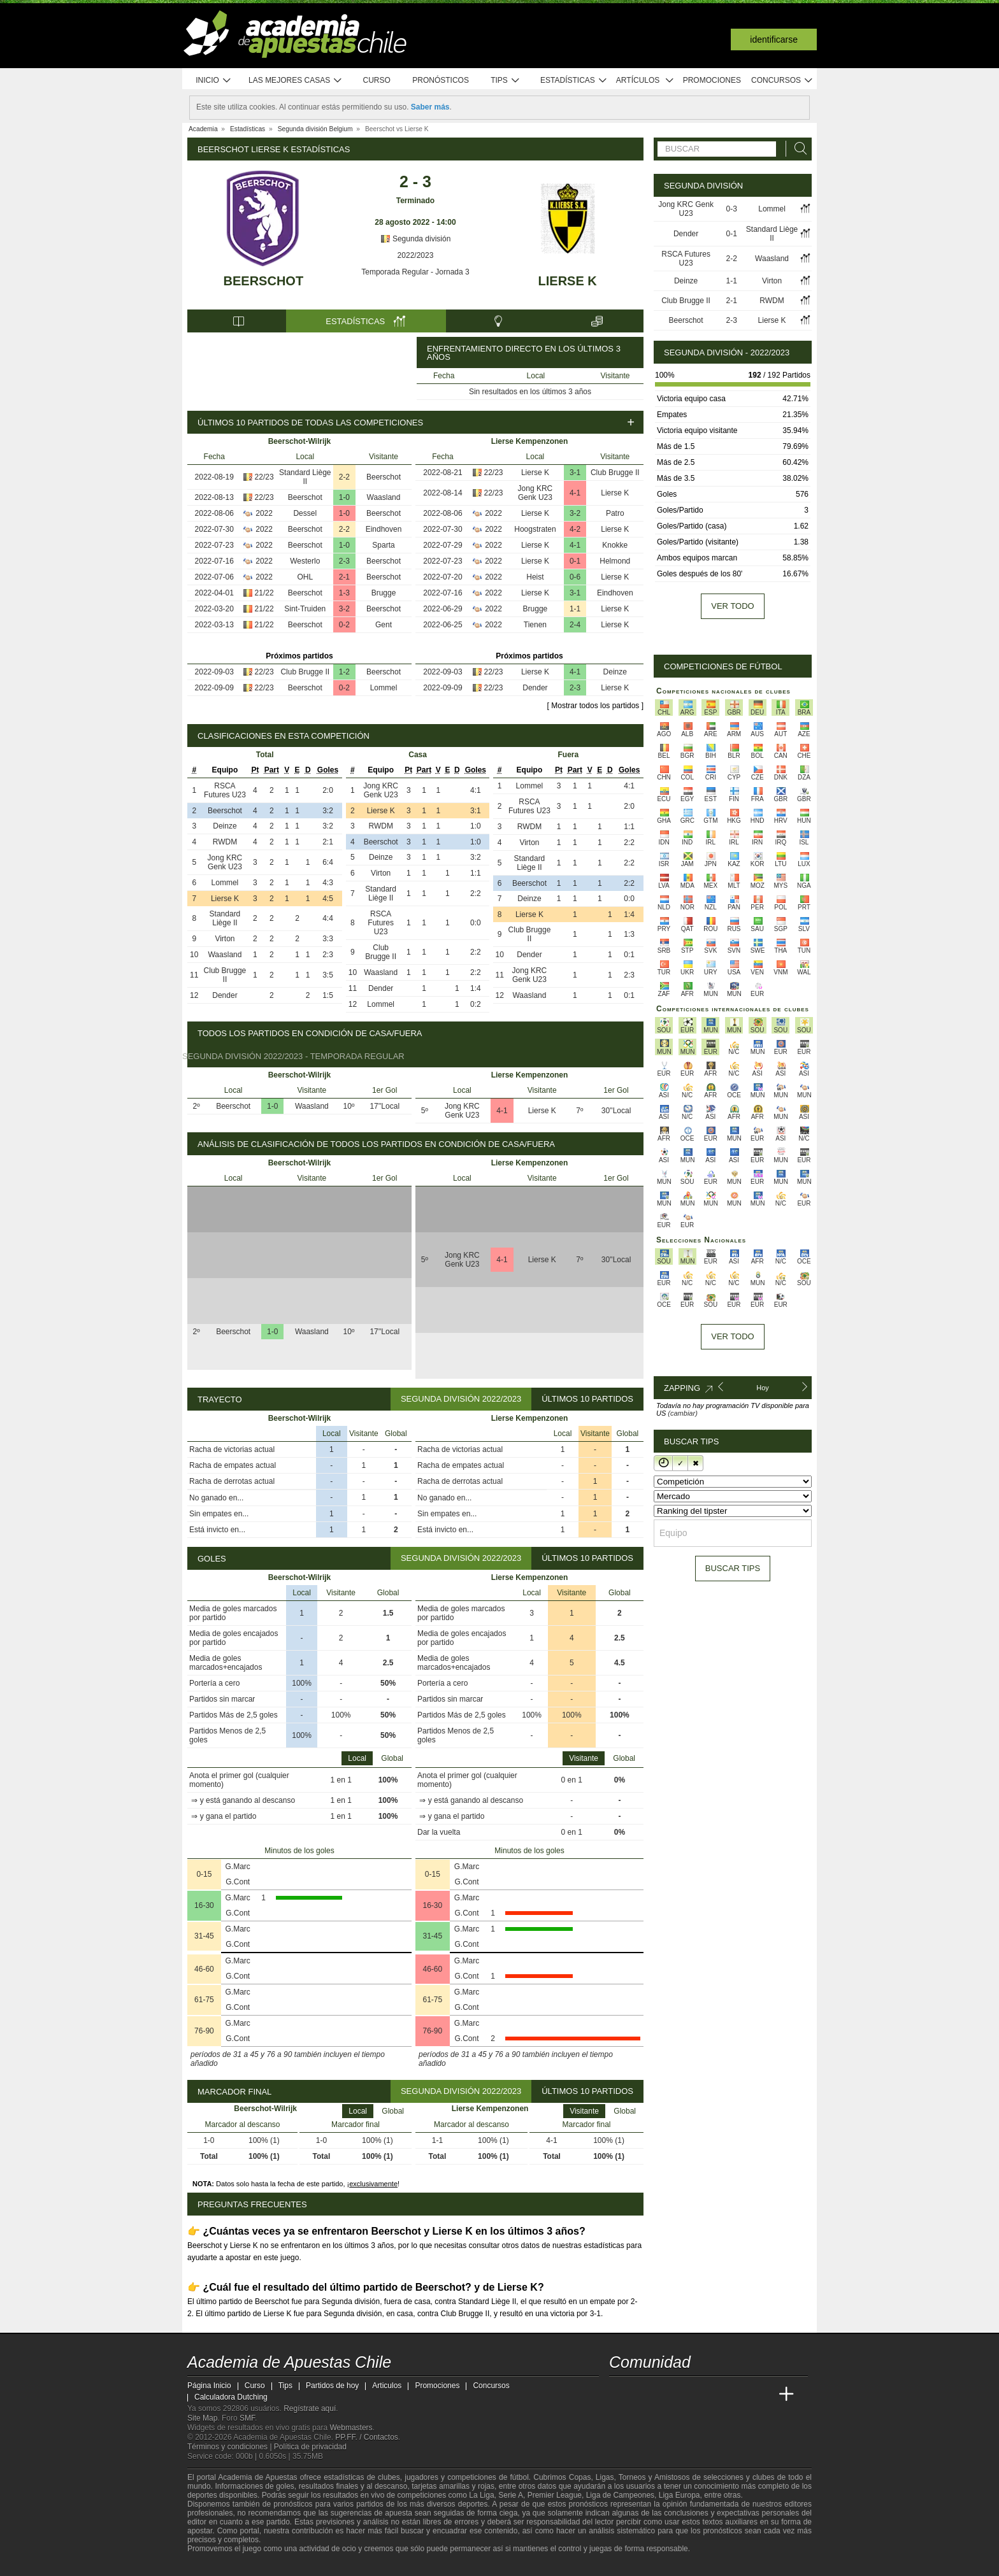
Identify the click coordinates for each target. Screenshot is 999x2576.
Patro (615, 513)
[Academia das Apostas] (643, 2394)
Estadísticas (573, 80)
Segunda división (415, 238)
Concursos (782, 80)
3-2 (344, 608)
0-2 (344, 624)
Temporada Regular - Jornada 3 (415, 271)
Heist (534, 577)
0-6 (575, 577)
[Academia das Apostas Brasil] (668, 2394)
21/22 (264, 592)
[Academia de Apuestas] (715, 2394)
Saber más (430, 107)
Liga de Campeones (620, 2495)
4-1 (575, 492)
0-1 (575, 561)
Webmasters (350, 2427)
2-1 (344, 577)
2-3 (344, 561)
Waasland (384, 497)
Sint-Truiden (305, 608)
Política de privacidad (310, 2446)
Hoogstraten (535, 529)
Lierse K (567, 281)
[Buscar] (797, 149)
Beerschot (264, 281)
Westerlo (305, 561)
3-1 (575, 472)
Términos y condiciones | (230, 2446)
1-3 (344, 592)
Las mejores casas (295, 80)
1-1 (575, 608)
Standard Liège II (305, 477)
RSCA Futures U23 (225, 790)
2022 (264, 513)
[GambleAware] (219, 2565)
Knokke (615, 545)
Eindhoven (384, 529)
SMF (247, 2418)
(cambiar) (682, 1413)
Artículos (645, 80)
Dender (534, 687)
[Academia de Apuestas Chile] (620, 2394)
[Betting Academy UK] (762, 2394)
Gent (383, 624)
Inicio (213, 80)
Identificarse (774, 39)
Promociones (712, 80)
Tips (505, 80)
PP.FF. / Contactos (366, 2437)
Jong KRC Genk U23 (535, 493)
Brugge (383, 592)
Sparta (383, 545)
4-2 (575, 529)
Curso (377, 80)
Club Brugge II (304, 671)
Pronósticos (440, 80)
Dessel (305, 513)
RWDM (225, 841)
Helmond (615, 561)
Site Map (202, 2418)
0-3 (731, 208)
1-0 (344, 497)
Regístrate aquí (310, 2408)
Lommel (384, 687)
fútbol (519, 2477)
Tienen (535, 624)
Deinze (615, 671)
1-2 (344, 671)
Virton (224, 938)
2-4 (575, 624)
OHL (305, 577)
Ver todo (732, 606)
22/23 (264, 477)
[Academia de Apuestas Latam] (739, 2394)
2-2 (344, 477)
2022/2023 (416, 255)
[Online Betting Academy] (691, 2394)
